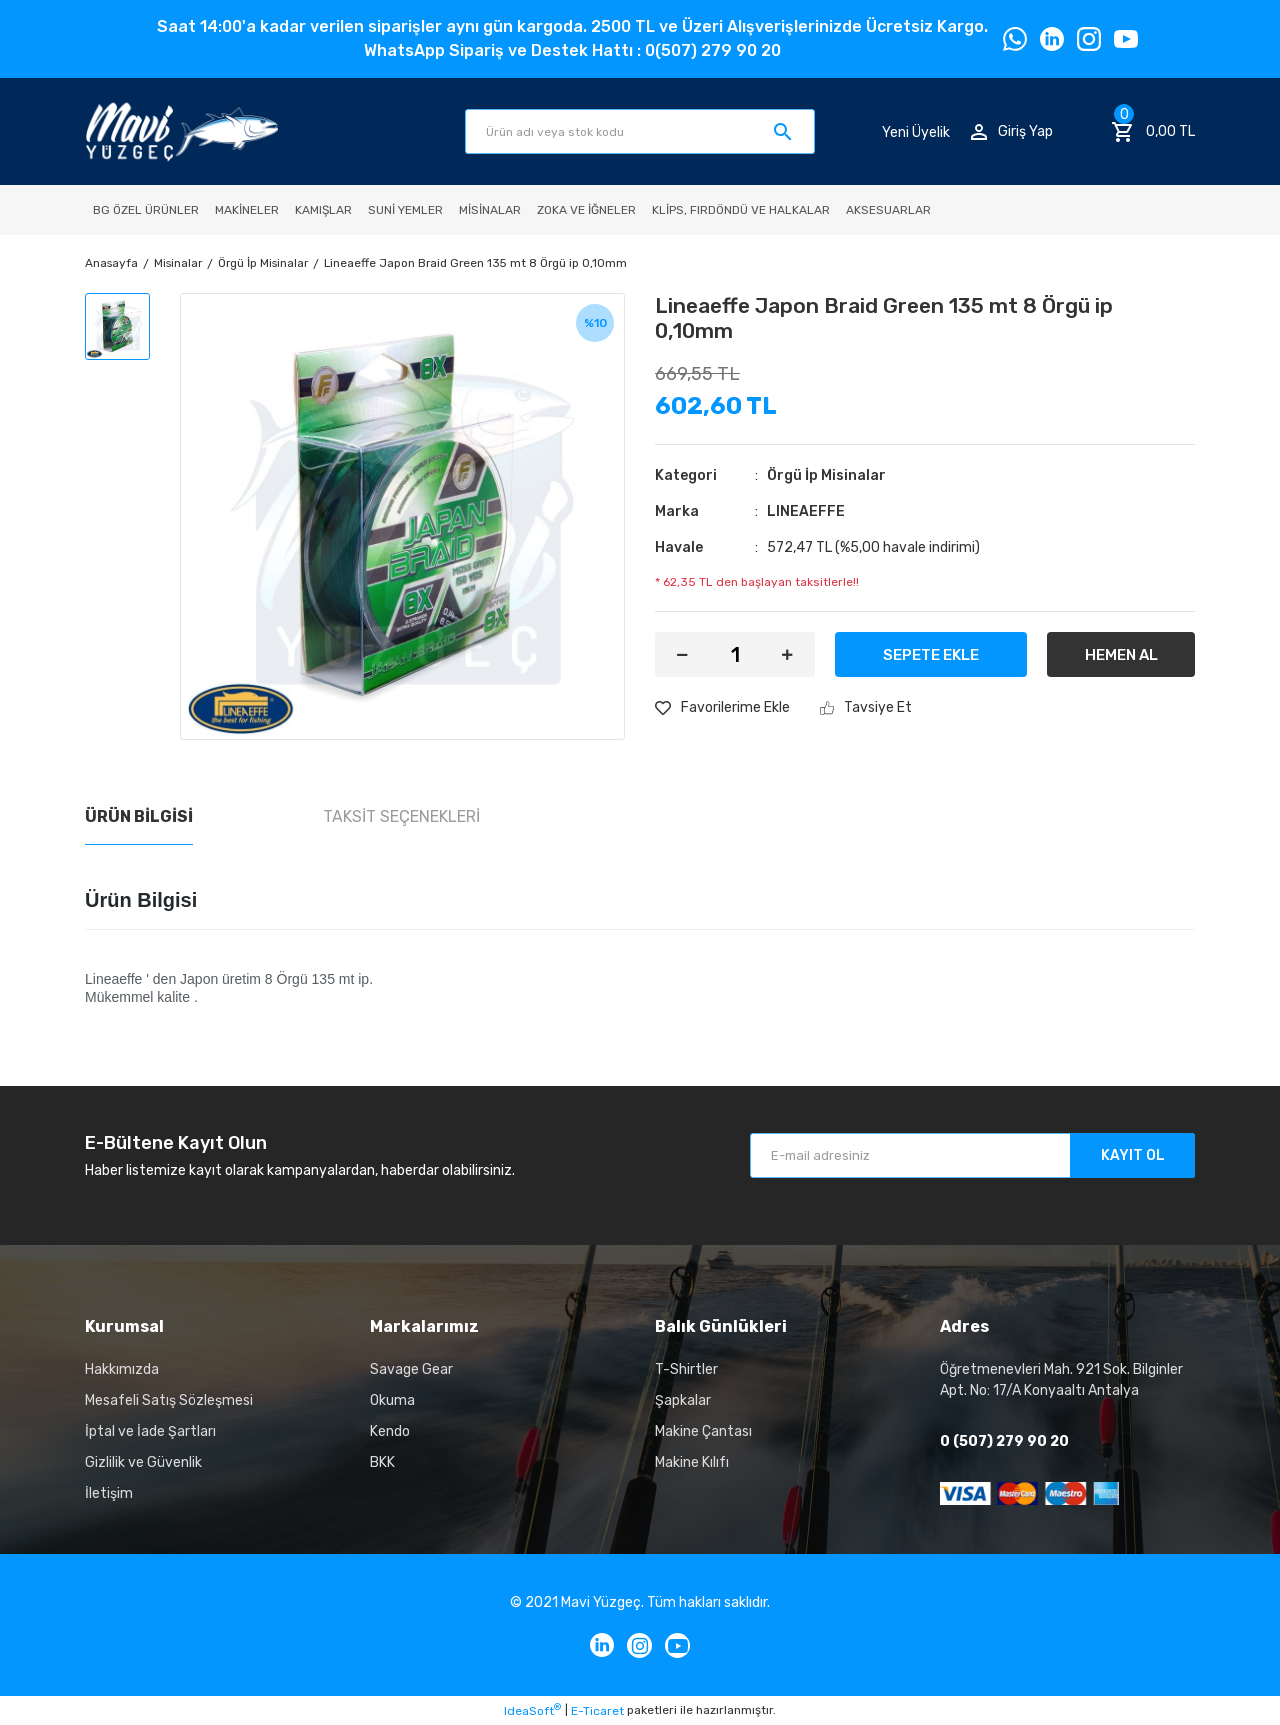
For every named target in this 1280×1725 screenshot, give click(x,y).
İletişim (109, 1493)
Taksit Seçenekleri (401, 816)
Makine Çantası (703, 1431)
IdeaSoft (532, 1710)
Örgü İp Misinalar (826, 475)
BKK (382, 1462)
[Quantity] (735, 654)
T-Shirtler (686, 1369)
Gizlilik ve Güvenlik (143, 1462)
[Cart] (1153, 132)
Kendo (390, 1431)
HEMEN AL (1121, 655)
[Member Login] (1012, 131)
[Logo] (181, 131)
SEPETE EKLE (931, 655)
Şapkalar (683, 1400)
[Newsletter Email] (972, 1155)
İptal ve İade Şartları (150, 1431)
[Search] (640, 131)
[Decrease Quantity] (682, 654)
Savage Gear (411, 1369)
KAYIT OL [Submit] (1133, 1155)
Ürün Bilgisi (139, 816)
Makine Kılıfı (692, 1462)
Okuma (392, 1400)
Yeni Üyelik (916, 131)
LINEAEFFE (806, 511)
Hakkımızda (122, 1369)
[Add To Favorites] (722, 707)
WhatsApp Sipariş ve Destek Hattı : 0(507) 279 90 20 (572, 50)
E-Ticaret (597, 1711)
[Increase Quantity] (787, 654)
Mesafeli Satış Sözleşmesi (169, 1400)
